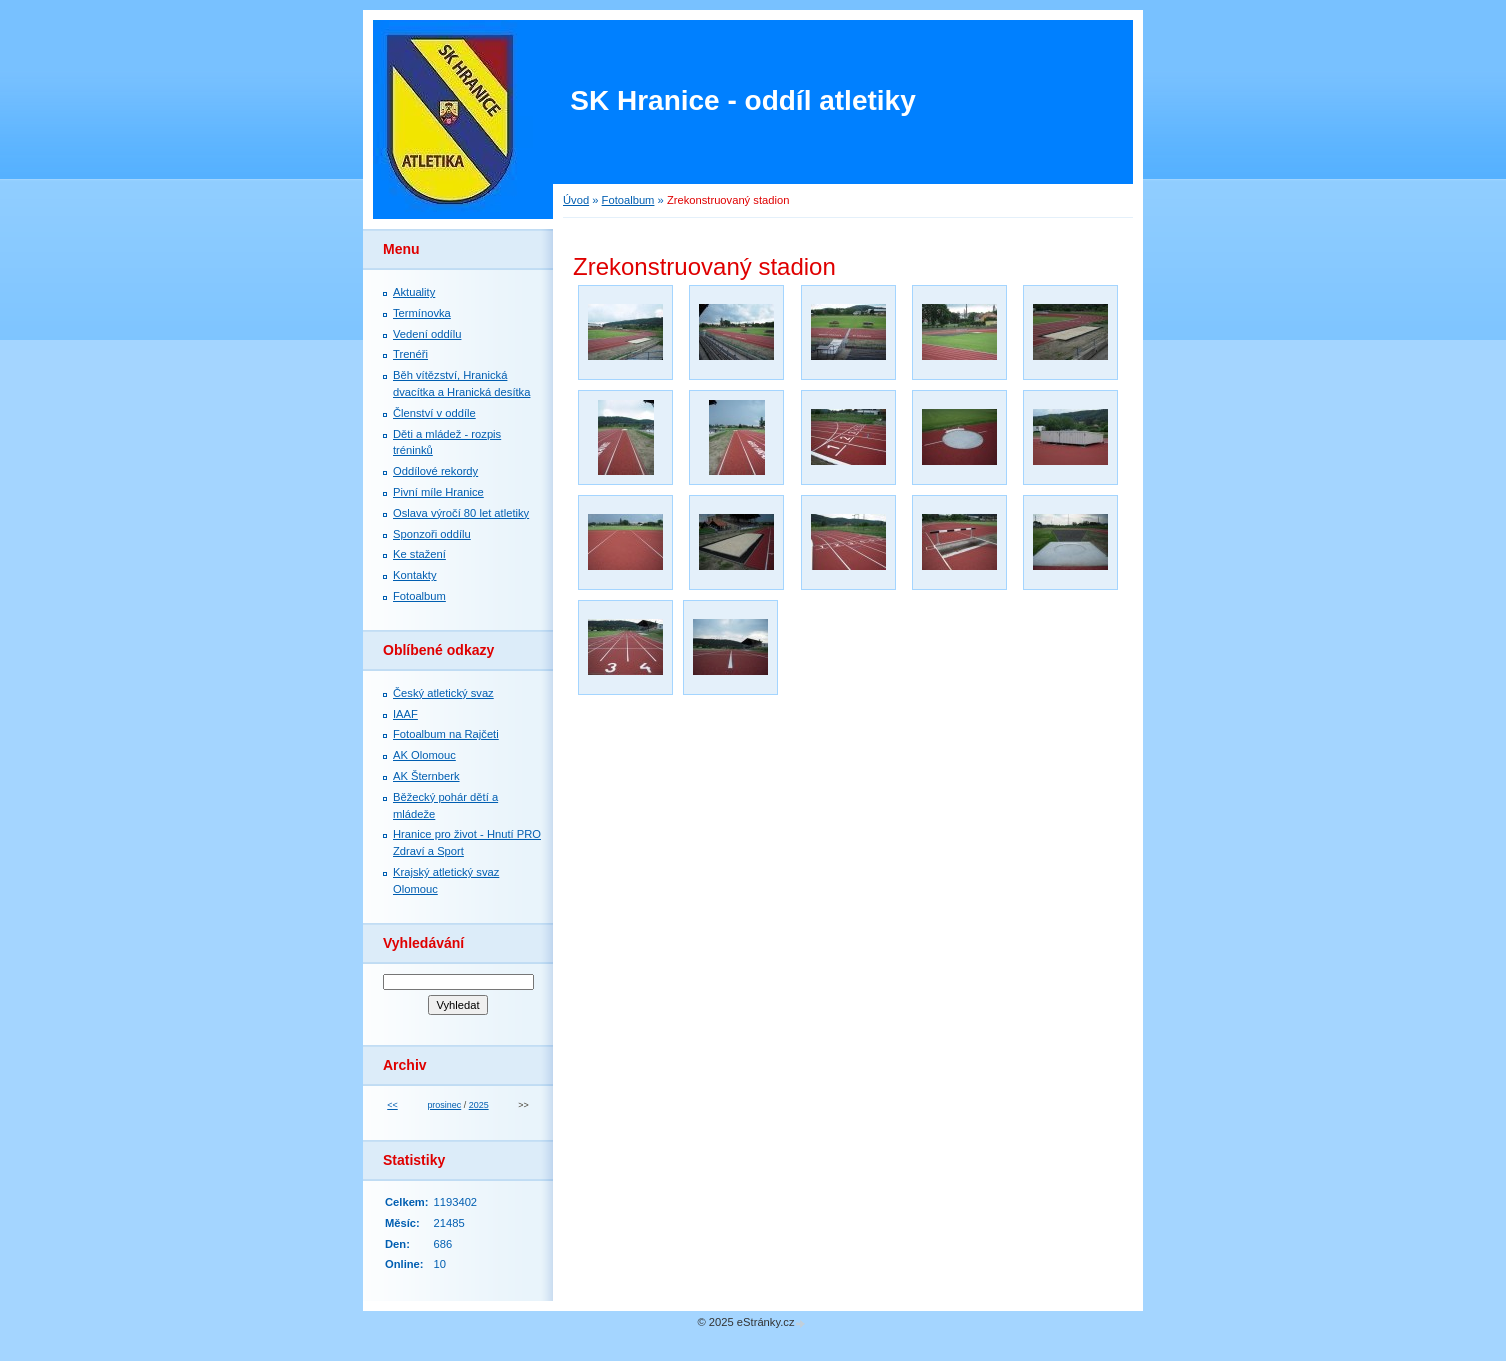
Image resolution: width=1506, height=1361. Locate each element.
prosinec (444, 1105)
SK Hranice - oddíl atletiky (742, 100)
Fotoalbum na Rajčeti (446, 734)
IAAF (405, 714)
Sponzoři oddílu (432, 534)
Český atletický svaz (443, 693)
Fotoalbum (628, 200)
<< (392, 1105)
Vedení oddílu (427, 334)
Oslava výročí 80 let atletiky (461, 513)
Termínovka (422, 313)
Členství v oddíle (434, 413)
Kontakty (415, 575)
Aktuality (414, 292)
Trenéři (410, 354)
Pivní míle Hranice (438, 492)
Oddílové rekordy (435, 471)
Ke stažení (419, 554)
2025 (479, 1105)
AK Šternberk (426, 776)
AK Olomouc (424, 755)
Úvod (576, 200)
